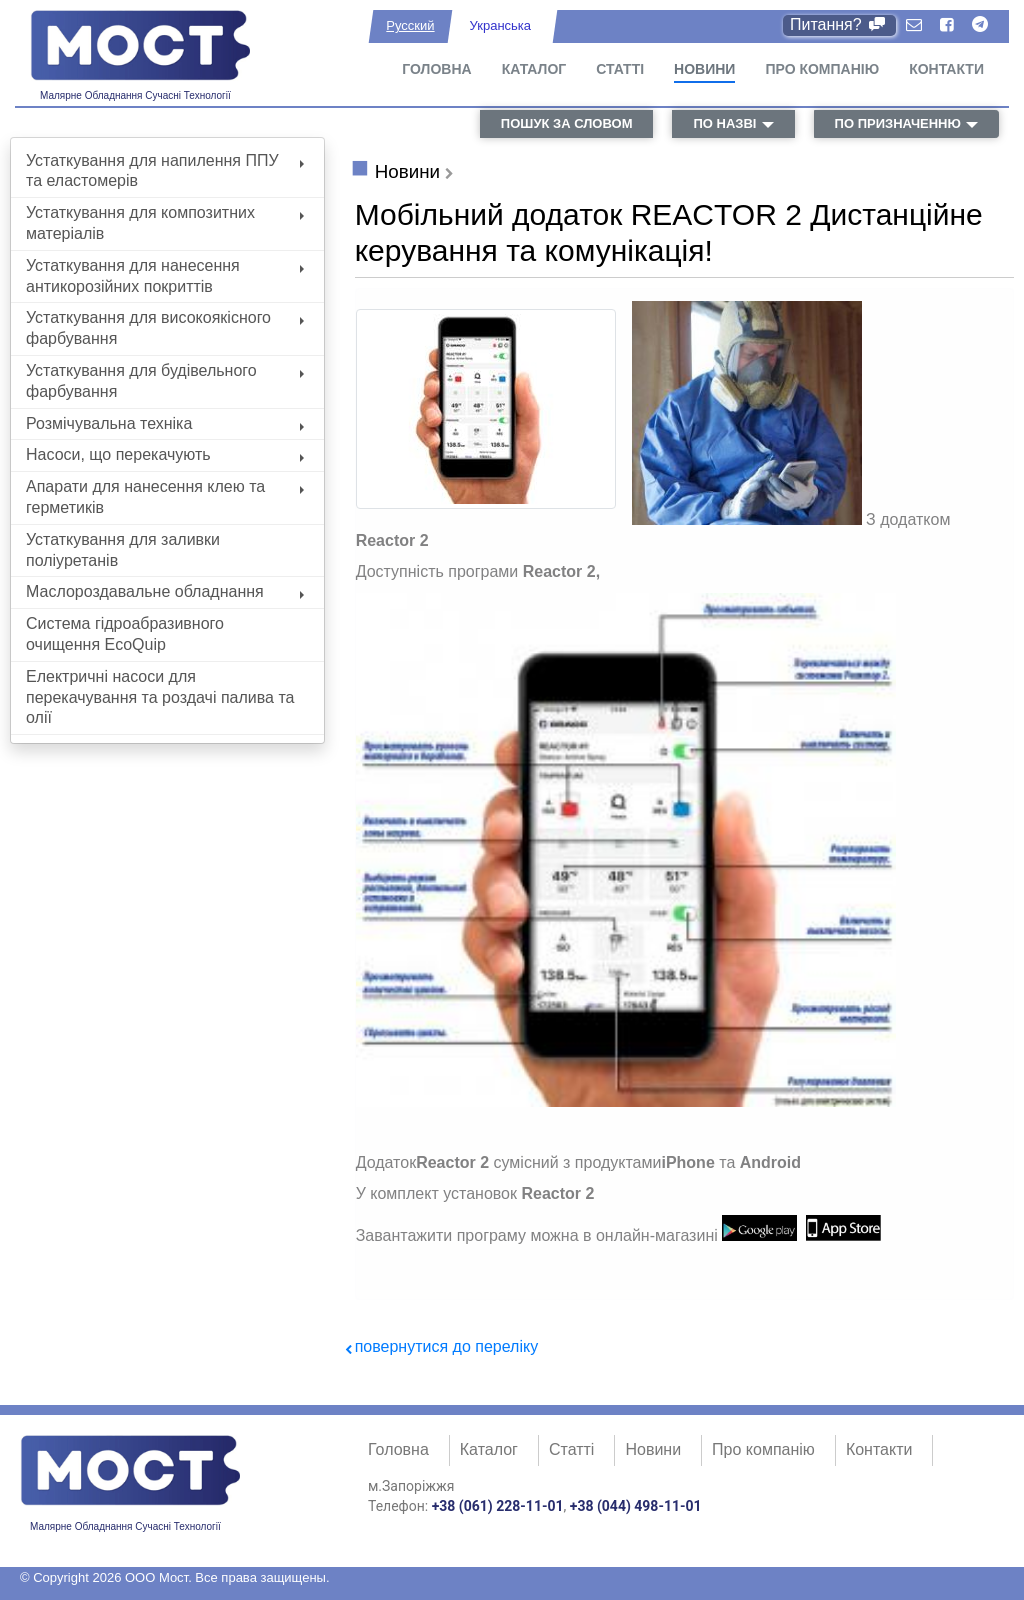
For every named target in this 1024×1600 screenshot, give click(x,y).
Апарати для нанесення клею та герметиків (165, 497)
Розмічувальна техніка (165, 423)
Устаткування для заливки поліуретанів (123, 550)
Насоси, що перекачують (165, 454)
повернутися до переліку (446, 1346)
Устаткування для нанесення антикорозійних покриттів (165, 276)
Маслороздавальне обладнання (165, 591)
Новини (704, 69)
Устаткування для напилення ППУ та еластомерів (165, 171)
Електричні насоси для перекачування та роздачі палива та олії (160, 697)
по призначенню (898, 123)
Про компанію (822, 69)
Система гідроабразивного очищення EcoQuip (125, 634)
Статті (620, 69)
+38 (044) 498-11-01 (636, 1506)
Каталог (534, 69)
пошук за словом (567, 123)
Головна (436, 69)
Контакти (946, 69)
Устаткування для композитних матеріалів (165, 223)
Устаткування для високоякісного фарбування (165, 328)
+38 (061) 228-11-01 (498, 1506)
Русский (410, 25)
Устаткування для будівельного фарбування (165, 381)
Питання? (839, 24)
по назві (724, 123)
